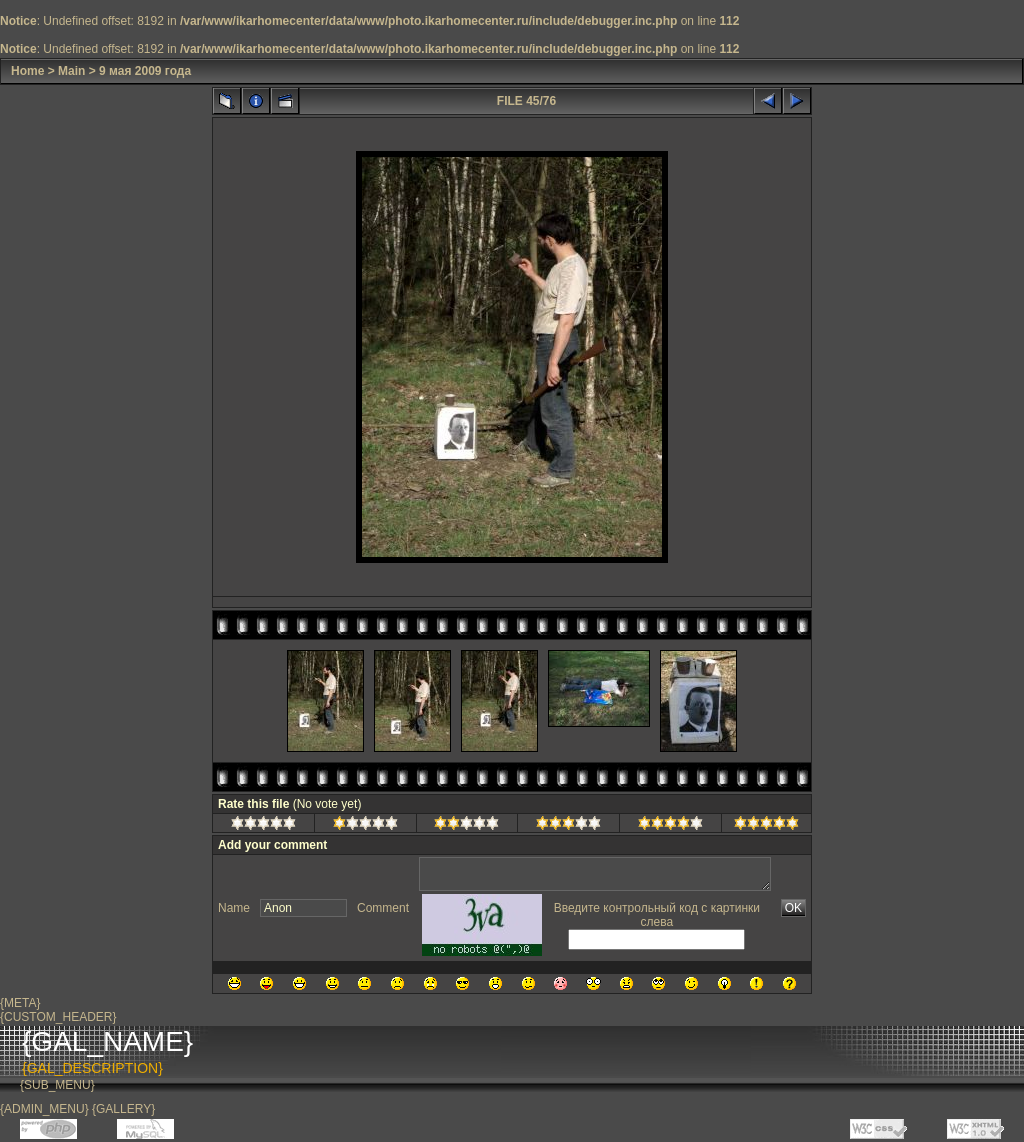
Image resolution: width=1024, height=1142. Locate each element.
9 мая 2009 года (145, 71)
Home (27, 71)
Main (71, 71)
